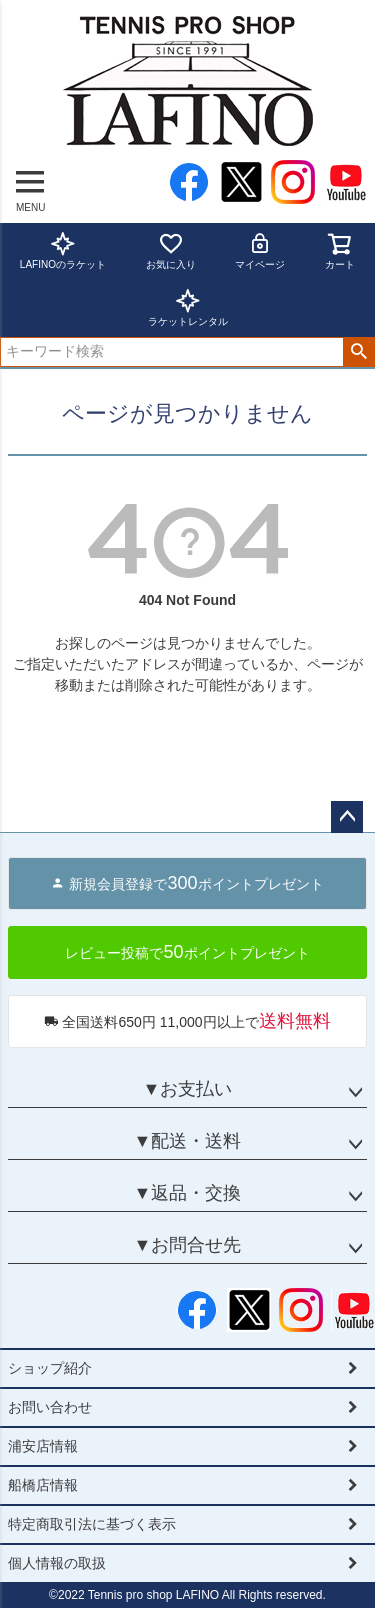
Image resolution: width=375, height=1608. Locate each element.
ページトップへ (347, 817)
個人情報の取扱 (57, 1563)
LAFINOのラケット (63, 250)
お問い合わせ (50, 1407)
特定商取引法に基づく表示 (92, 1524)
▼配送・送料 (188, 1141)
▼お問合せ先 (188, 1245)
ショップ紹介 (50, 1368)
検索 (358, 352)
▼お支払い (188, 1089)
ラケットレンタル (188, 307)
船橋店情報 (43, 1485)
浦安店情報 (43, 1446)
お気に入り (171, 250)
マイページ (260, 250)
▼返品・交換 (188, 1193)
